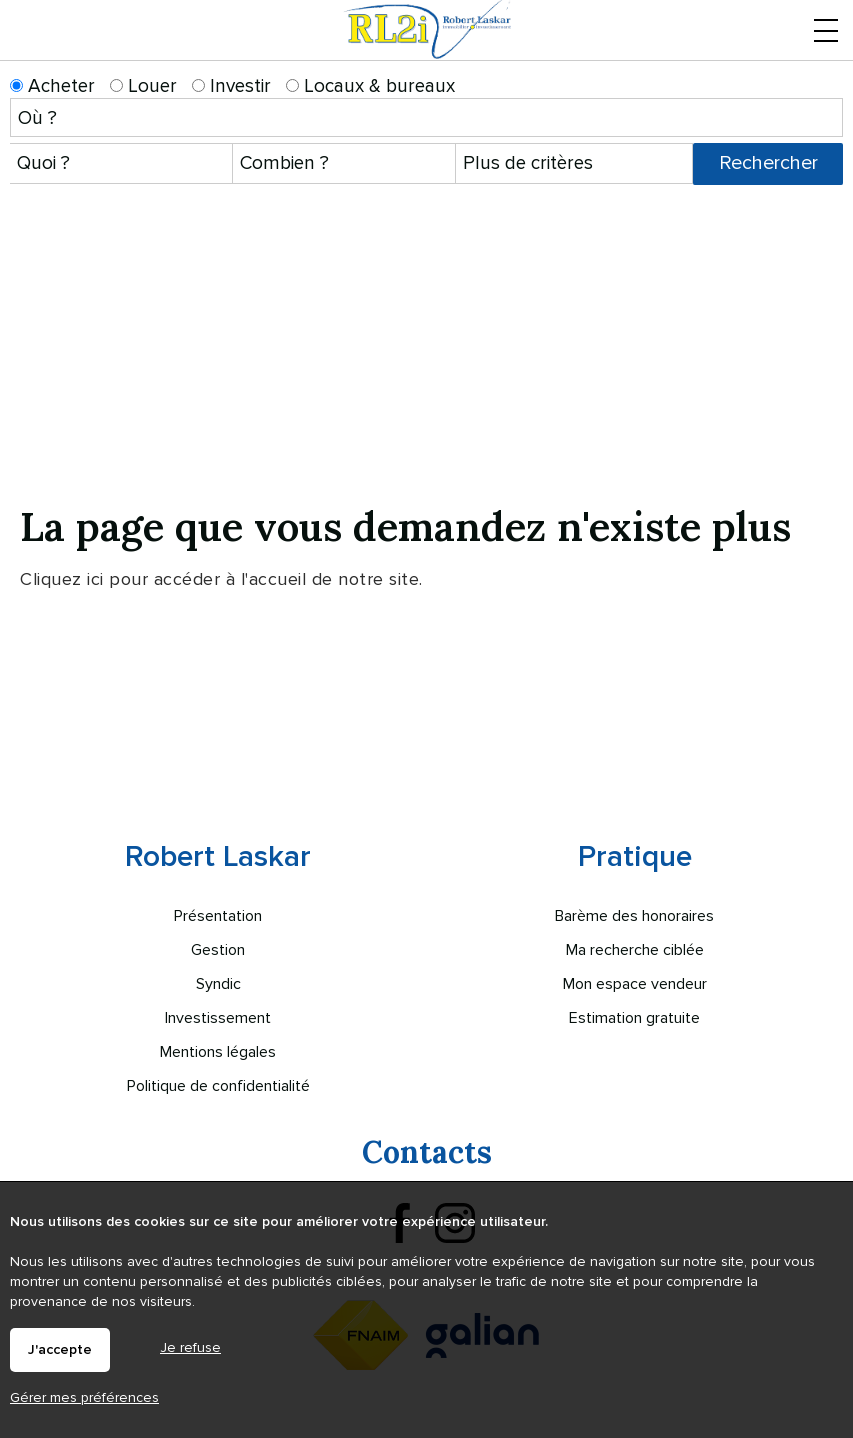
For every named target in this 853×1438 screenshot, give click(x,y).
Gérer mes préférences (84, 1397)
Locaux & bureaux (370, 86)
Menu (825, 41)
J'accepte (60, 1350)
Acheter (52, 86)
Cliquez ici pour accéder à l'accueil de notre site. (221, 579)
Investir (231, 86)
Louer (143, 86)
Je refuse (190, 1347)
